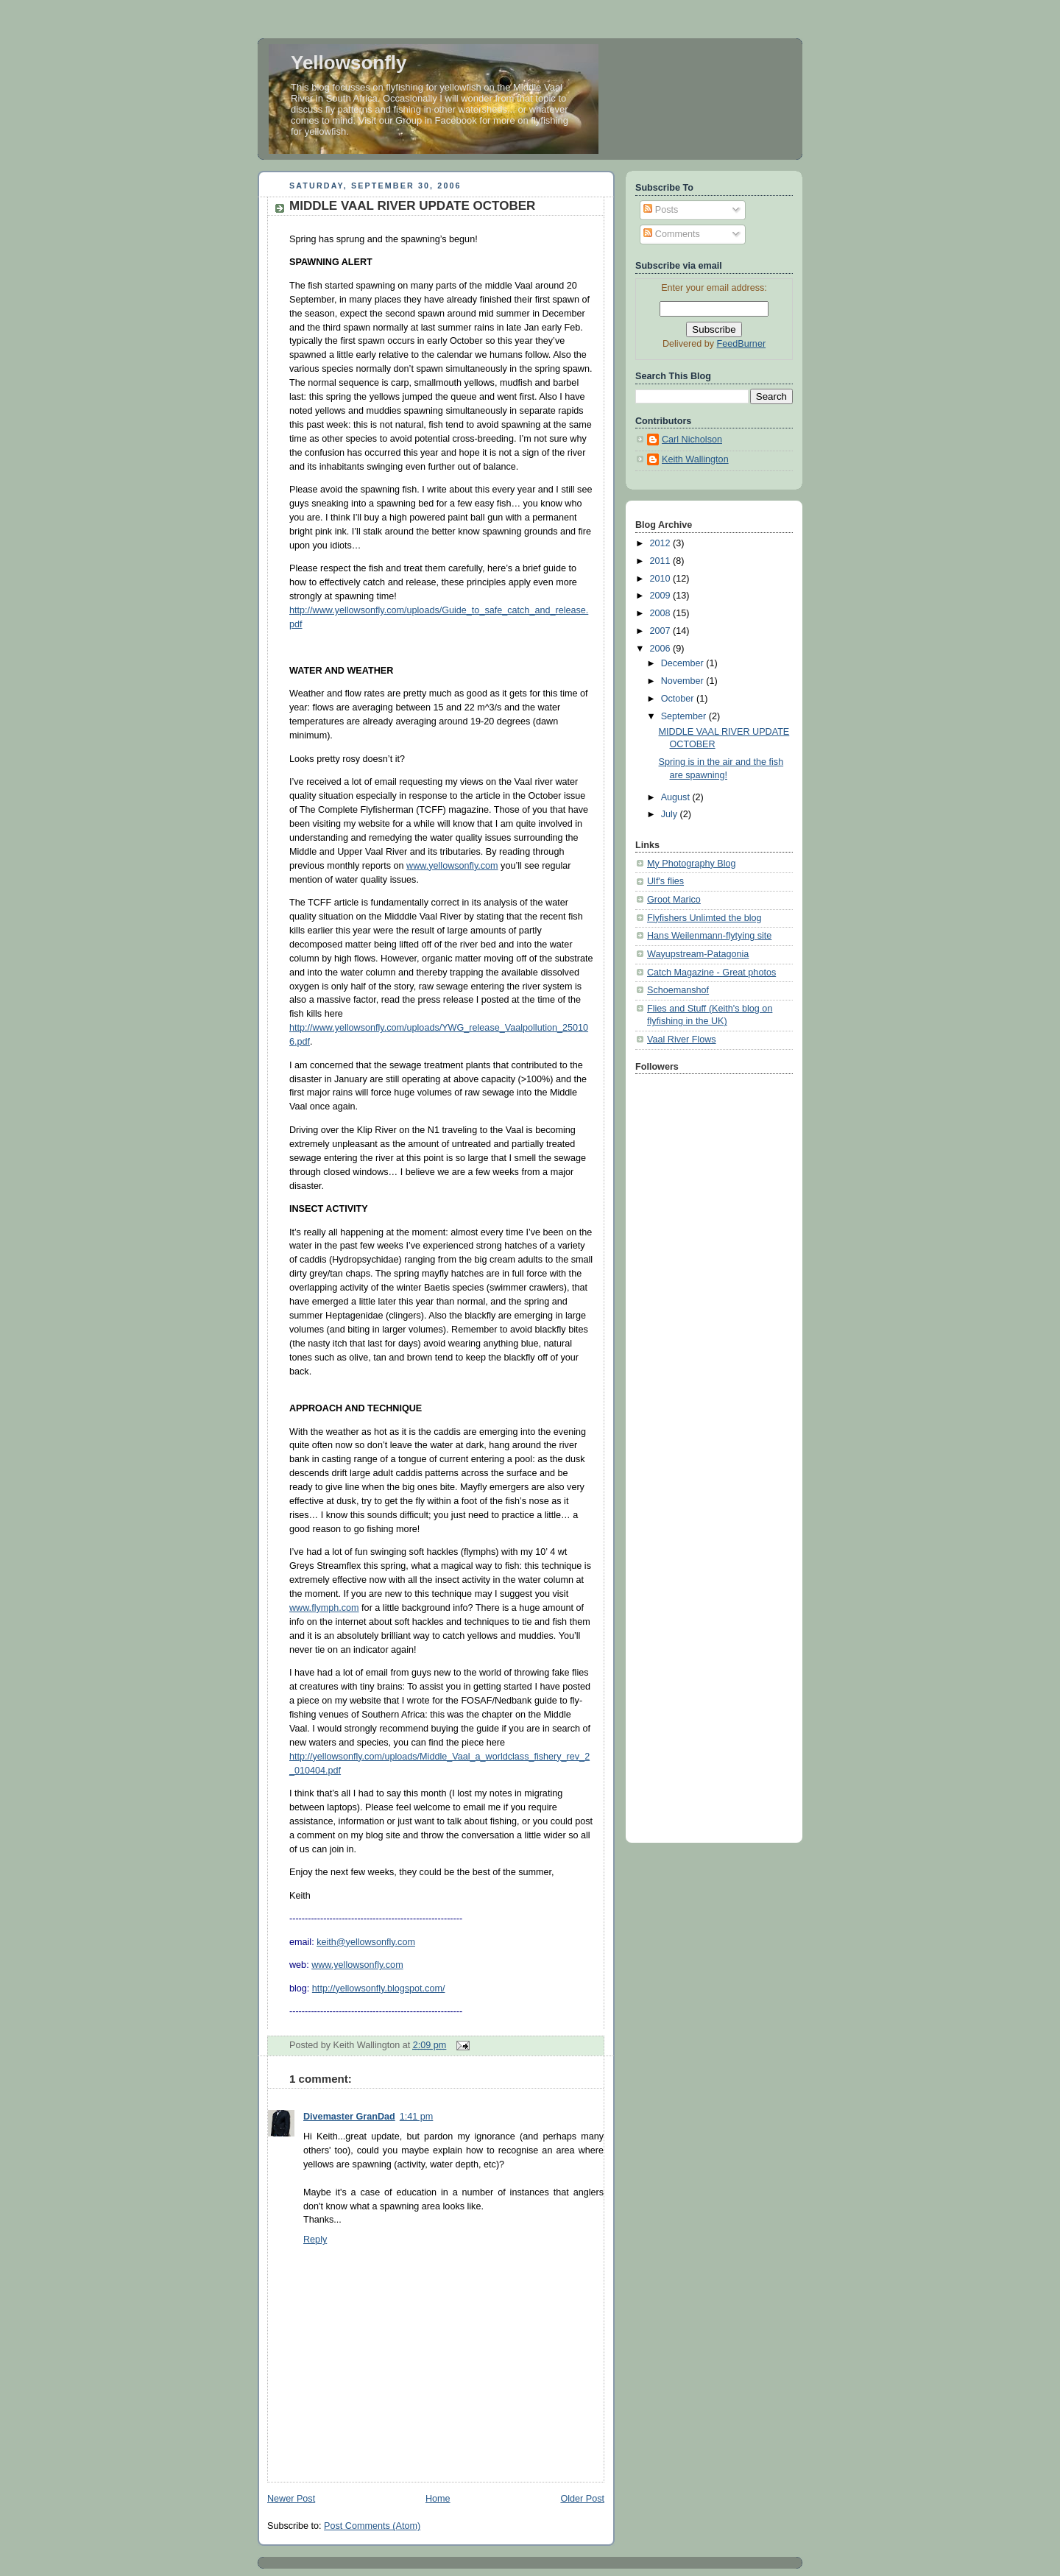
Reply (315, 2239)
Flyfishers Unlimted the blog (704, 918)
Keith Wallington (695, 459)
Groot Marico (674, 899)
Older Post (582, 2499)
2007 (662, 631)
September (685, 716)
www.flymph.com (324, 1608)
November (684, 681)
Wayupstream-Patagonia (698, 954)
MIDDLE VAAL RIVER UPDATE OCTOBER (412, 206)
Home (438, 2499)
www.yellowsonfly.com (452, 866)
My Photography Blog (691, 863)
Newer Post (291, 2499)
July (670, 814)
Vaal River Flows (681, 1039)
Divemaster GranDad (349, 2116)
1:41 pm (417, 2116)
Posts (660, 210)
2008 (662, 613)
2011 (662, 561)
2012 (662, 543)
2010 (662, 579)
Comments (671, 234)
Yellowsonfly (349, 63)
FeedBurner (741, 344)
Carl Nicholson (692, 439)
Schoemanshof (678, 990)
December (684, 663)
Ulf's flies (665, 881)
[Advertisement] (701, 1260)
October (678, 699)
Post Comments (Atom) (372, 2526)
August (677, 797)
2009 (662, 595)
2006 (662, 648)
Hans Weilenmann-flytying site (709, 936)
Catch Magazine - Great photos (711, 972)
